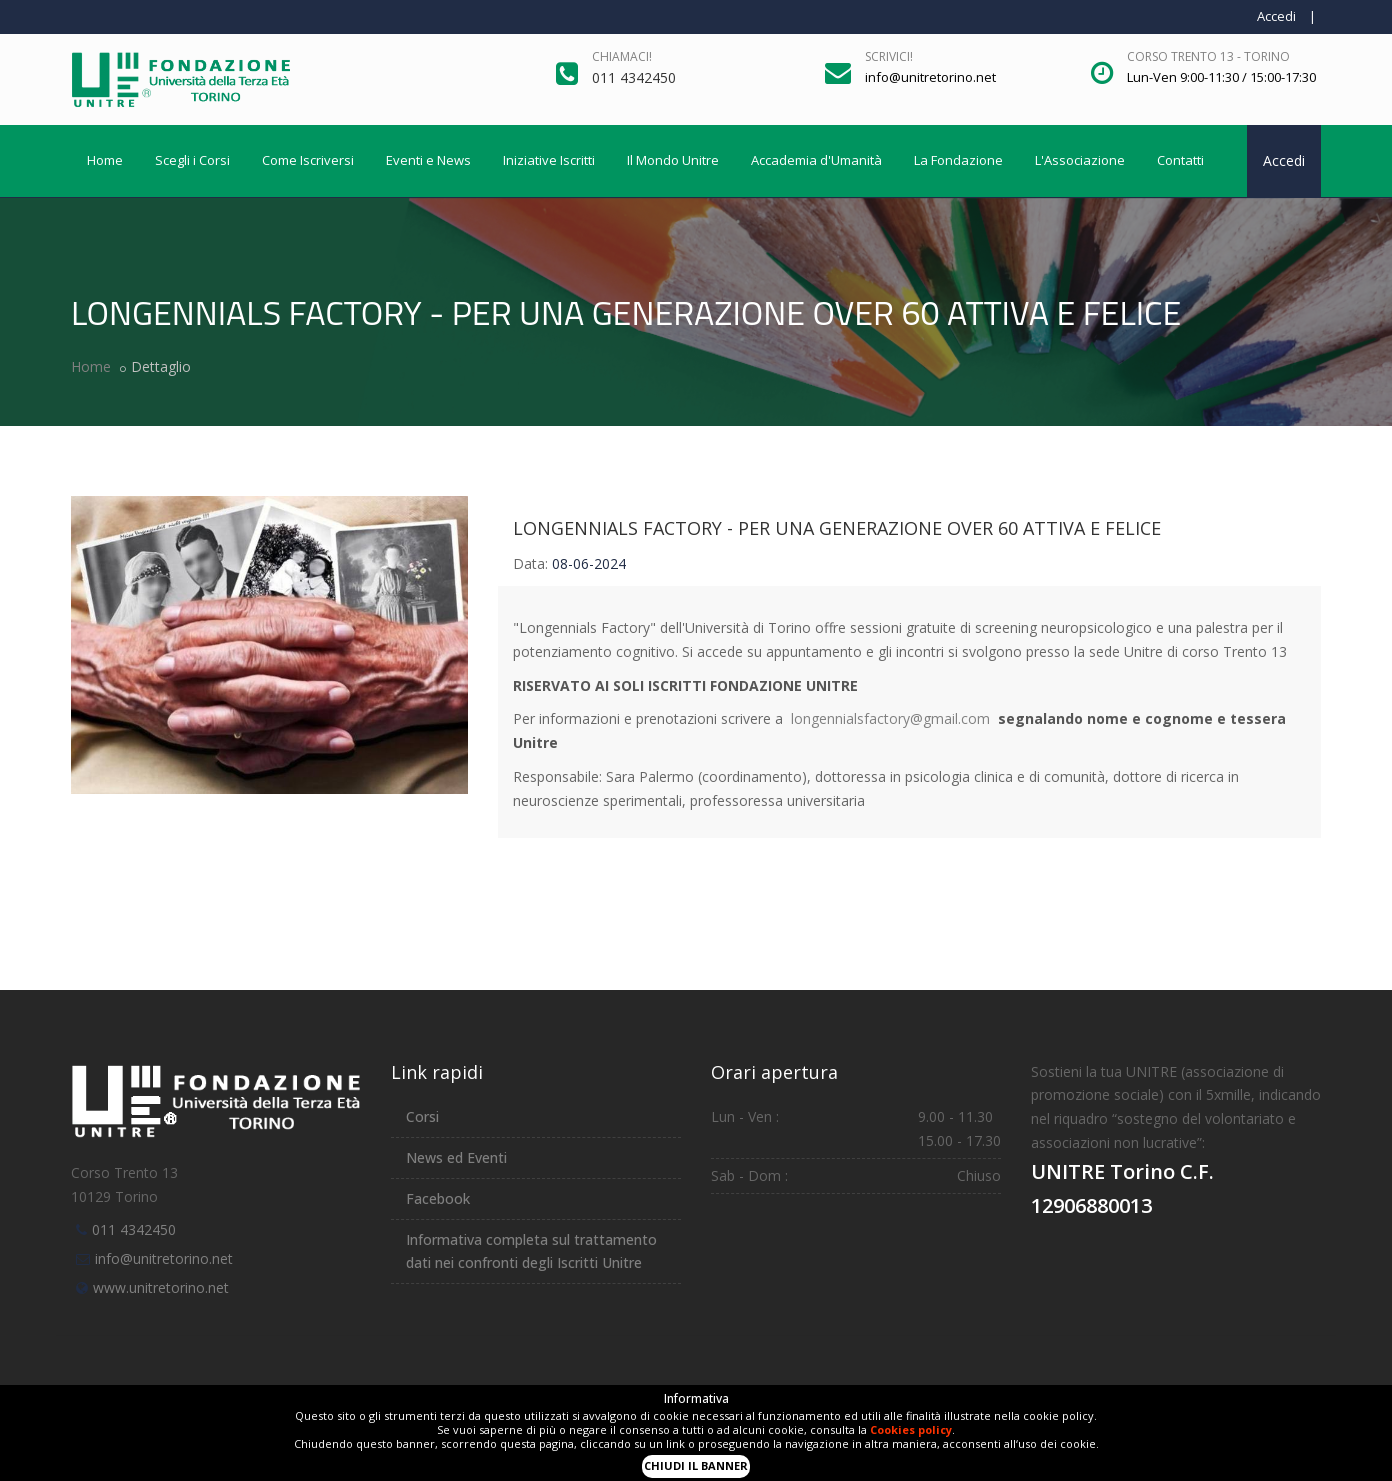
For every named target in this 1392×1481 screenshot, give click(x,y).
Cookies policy (911, 1429)
